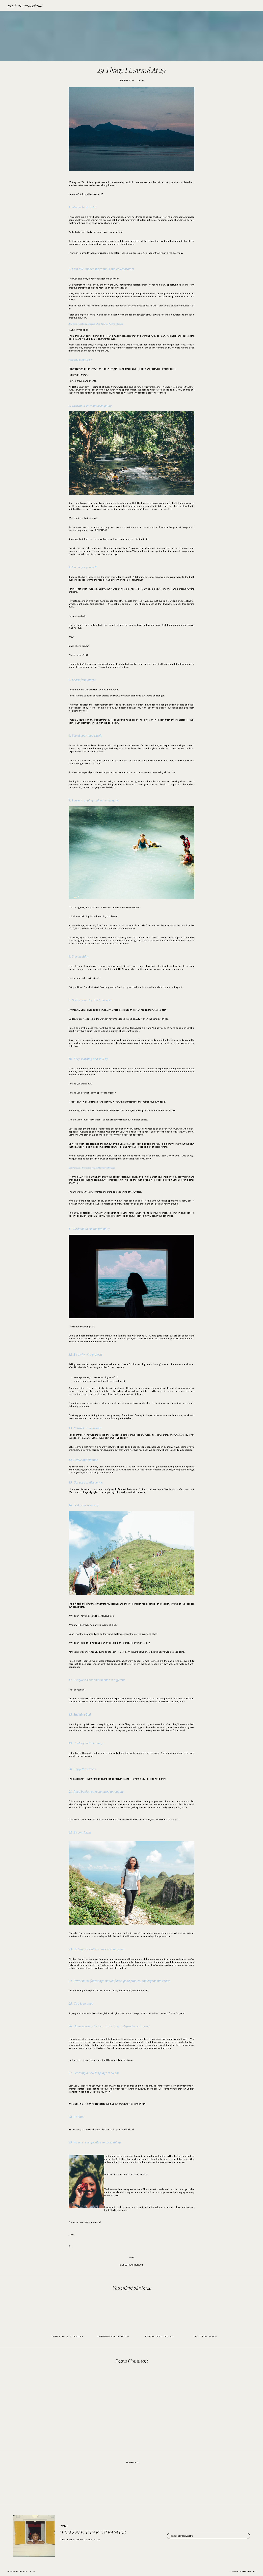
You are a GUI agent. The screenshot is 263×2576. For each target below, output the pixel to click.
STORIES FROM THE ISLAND (131, 2265)
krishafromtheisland (25, 5)
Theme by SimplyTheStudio (243, 2571)
